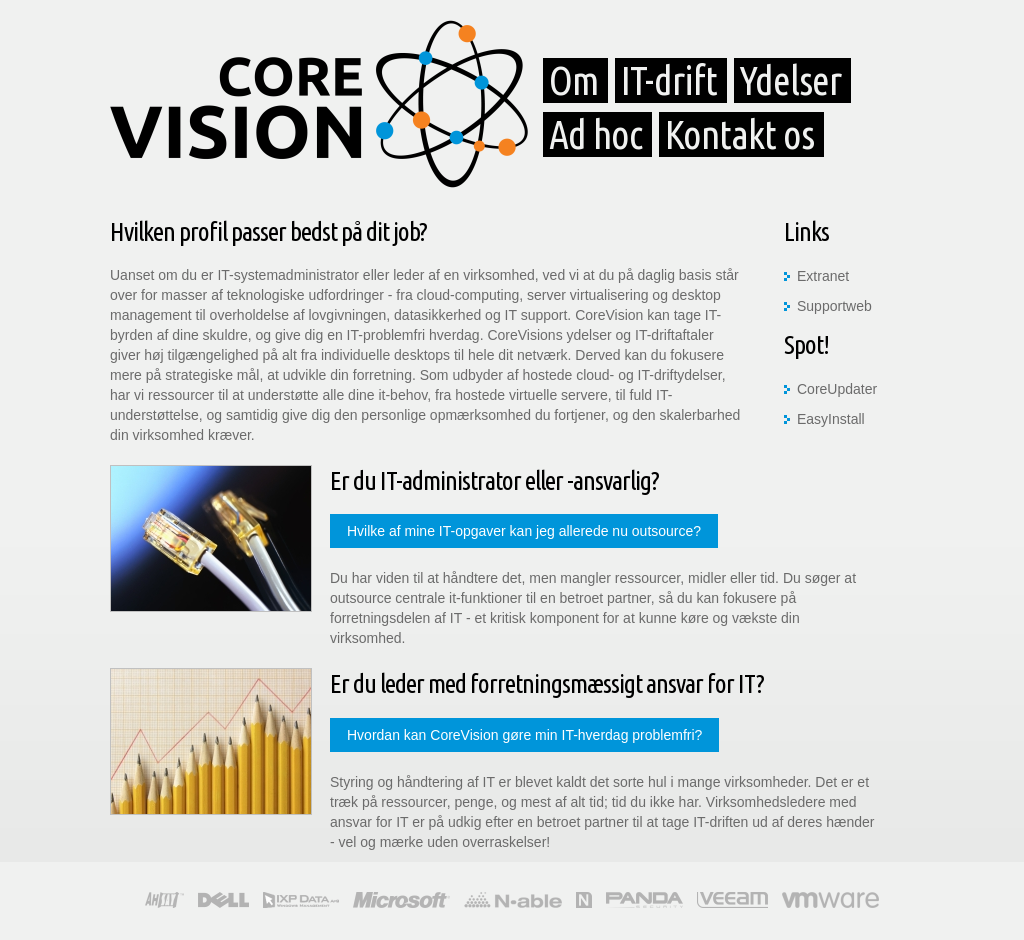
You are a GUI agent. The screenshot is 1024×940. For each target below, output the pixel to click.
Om (573, 80)
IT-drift (669, 80)
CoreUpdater (837, 389)
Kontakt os (739, 134)
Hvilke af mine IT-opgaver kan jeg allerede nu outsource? (524, 531)
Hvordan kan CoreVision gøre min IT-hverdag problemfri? (524, 735)
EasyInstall (831, 419)
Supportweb (834, 306)
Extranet (823, 276)
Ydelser (790, 80)
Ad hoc (595, 134)
